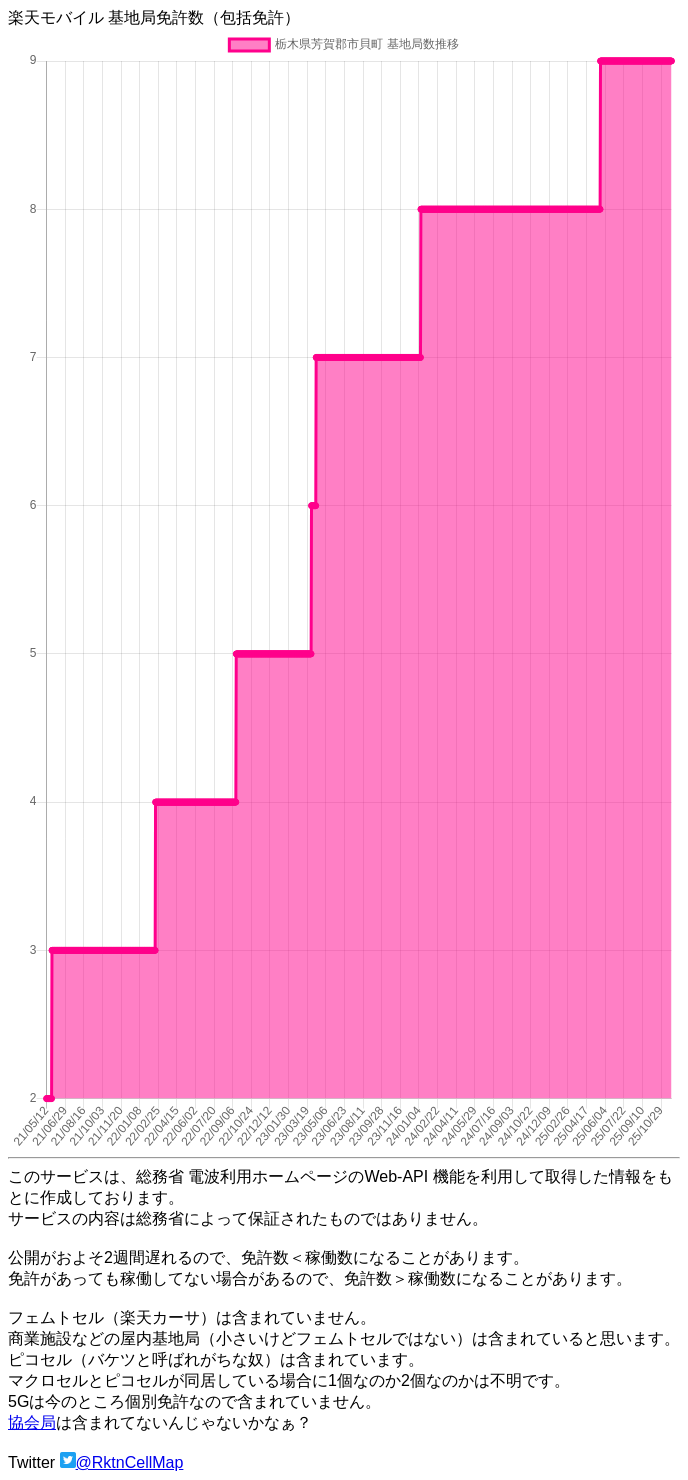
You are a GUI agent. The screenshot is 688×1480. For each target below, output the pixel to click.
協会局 (32, 1422)
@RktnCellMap (130, 1462)
